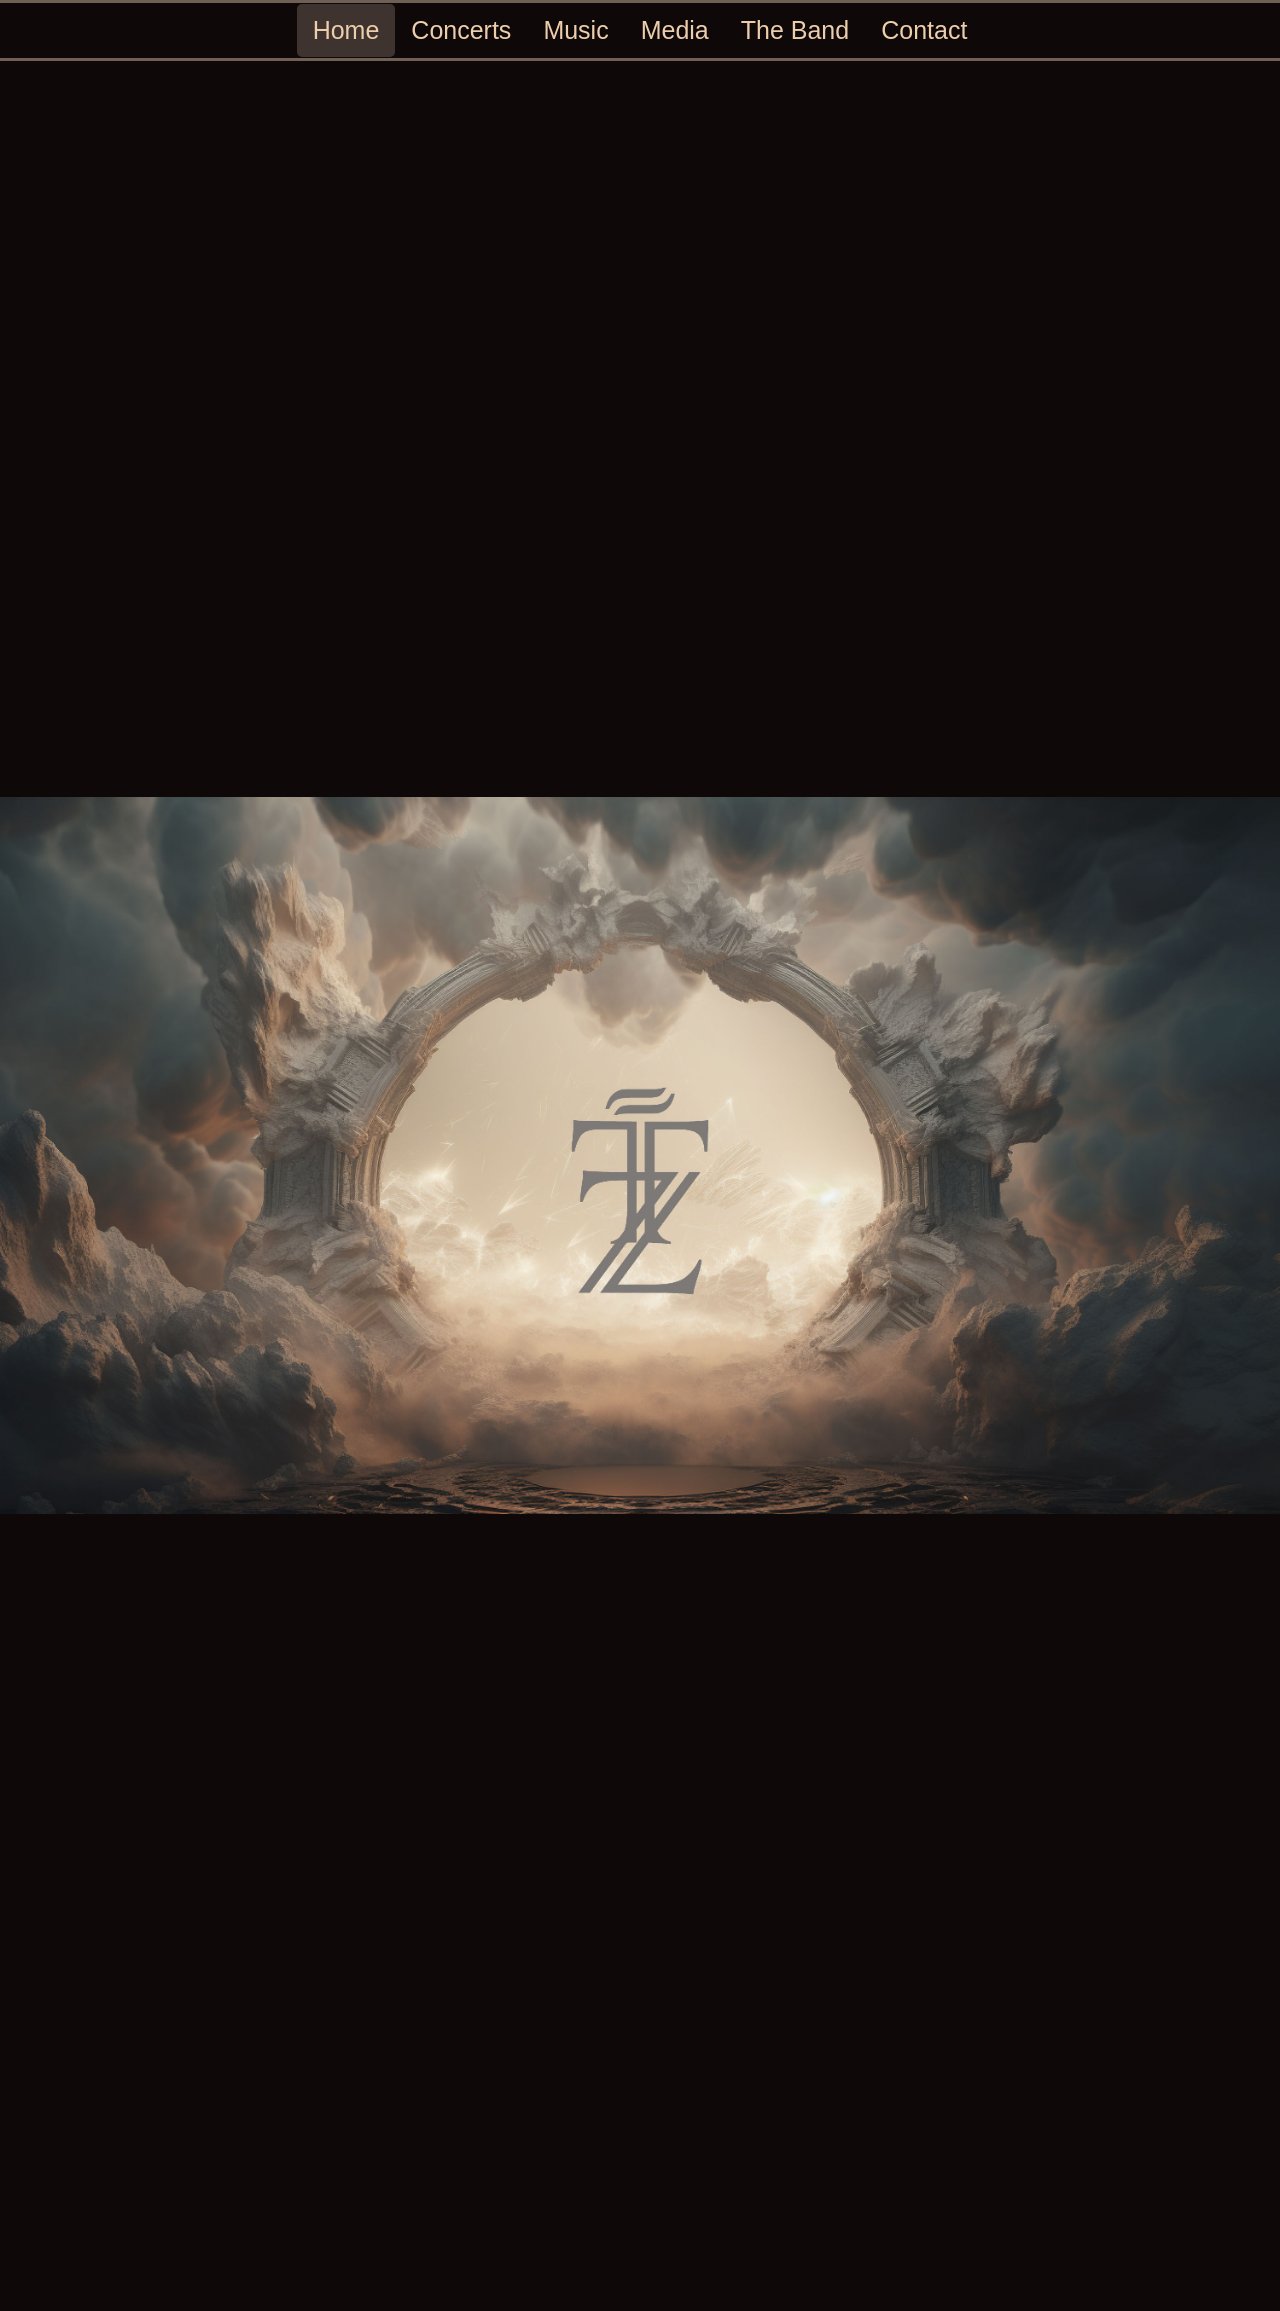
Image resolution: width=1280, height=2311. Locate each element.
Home (346, 30)
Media (675, 30)
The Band (795, 30)
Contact (924, 30)
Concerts (461, 30)
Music (575, 30)
